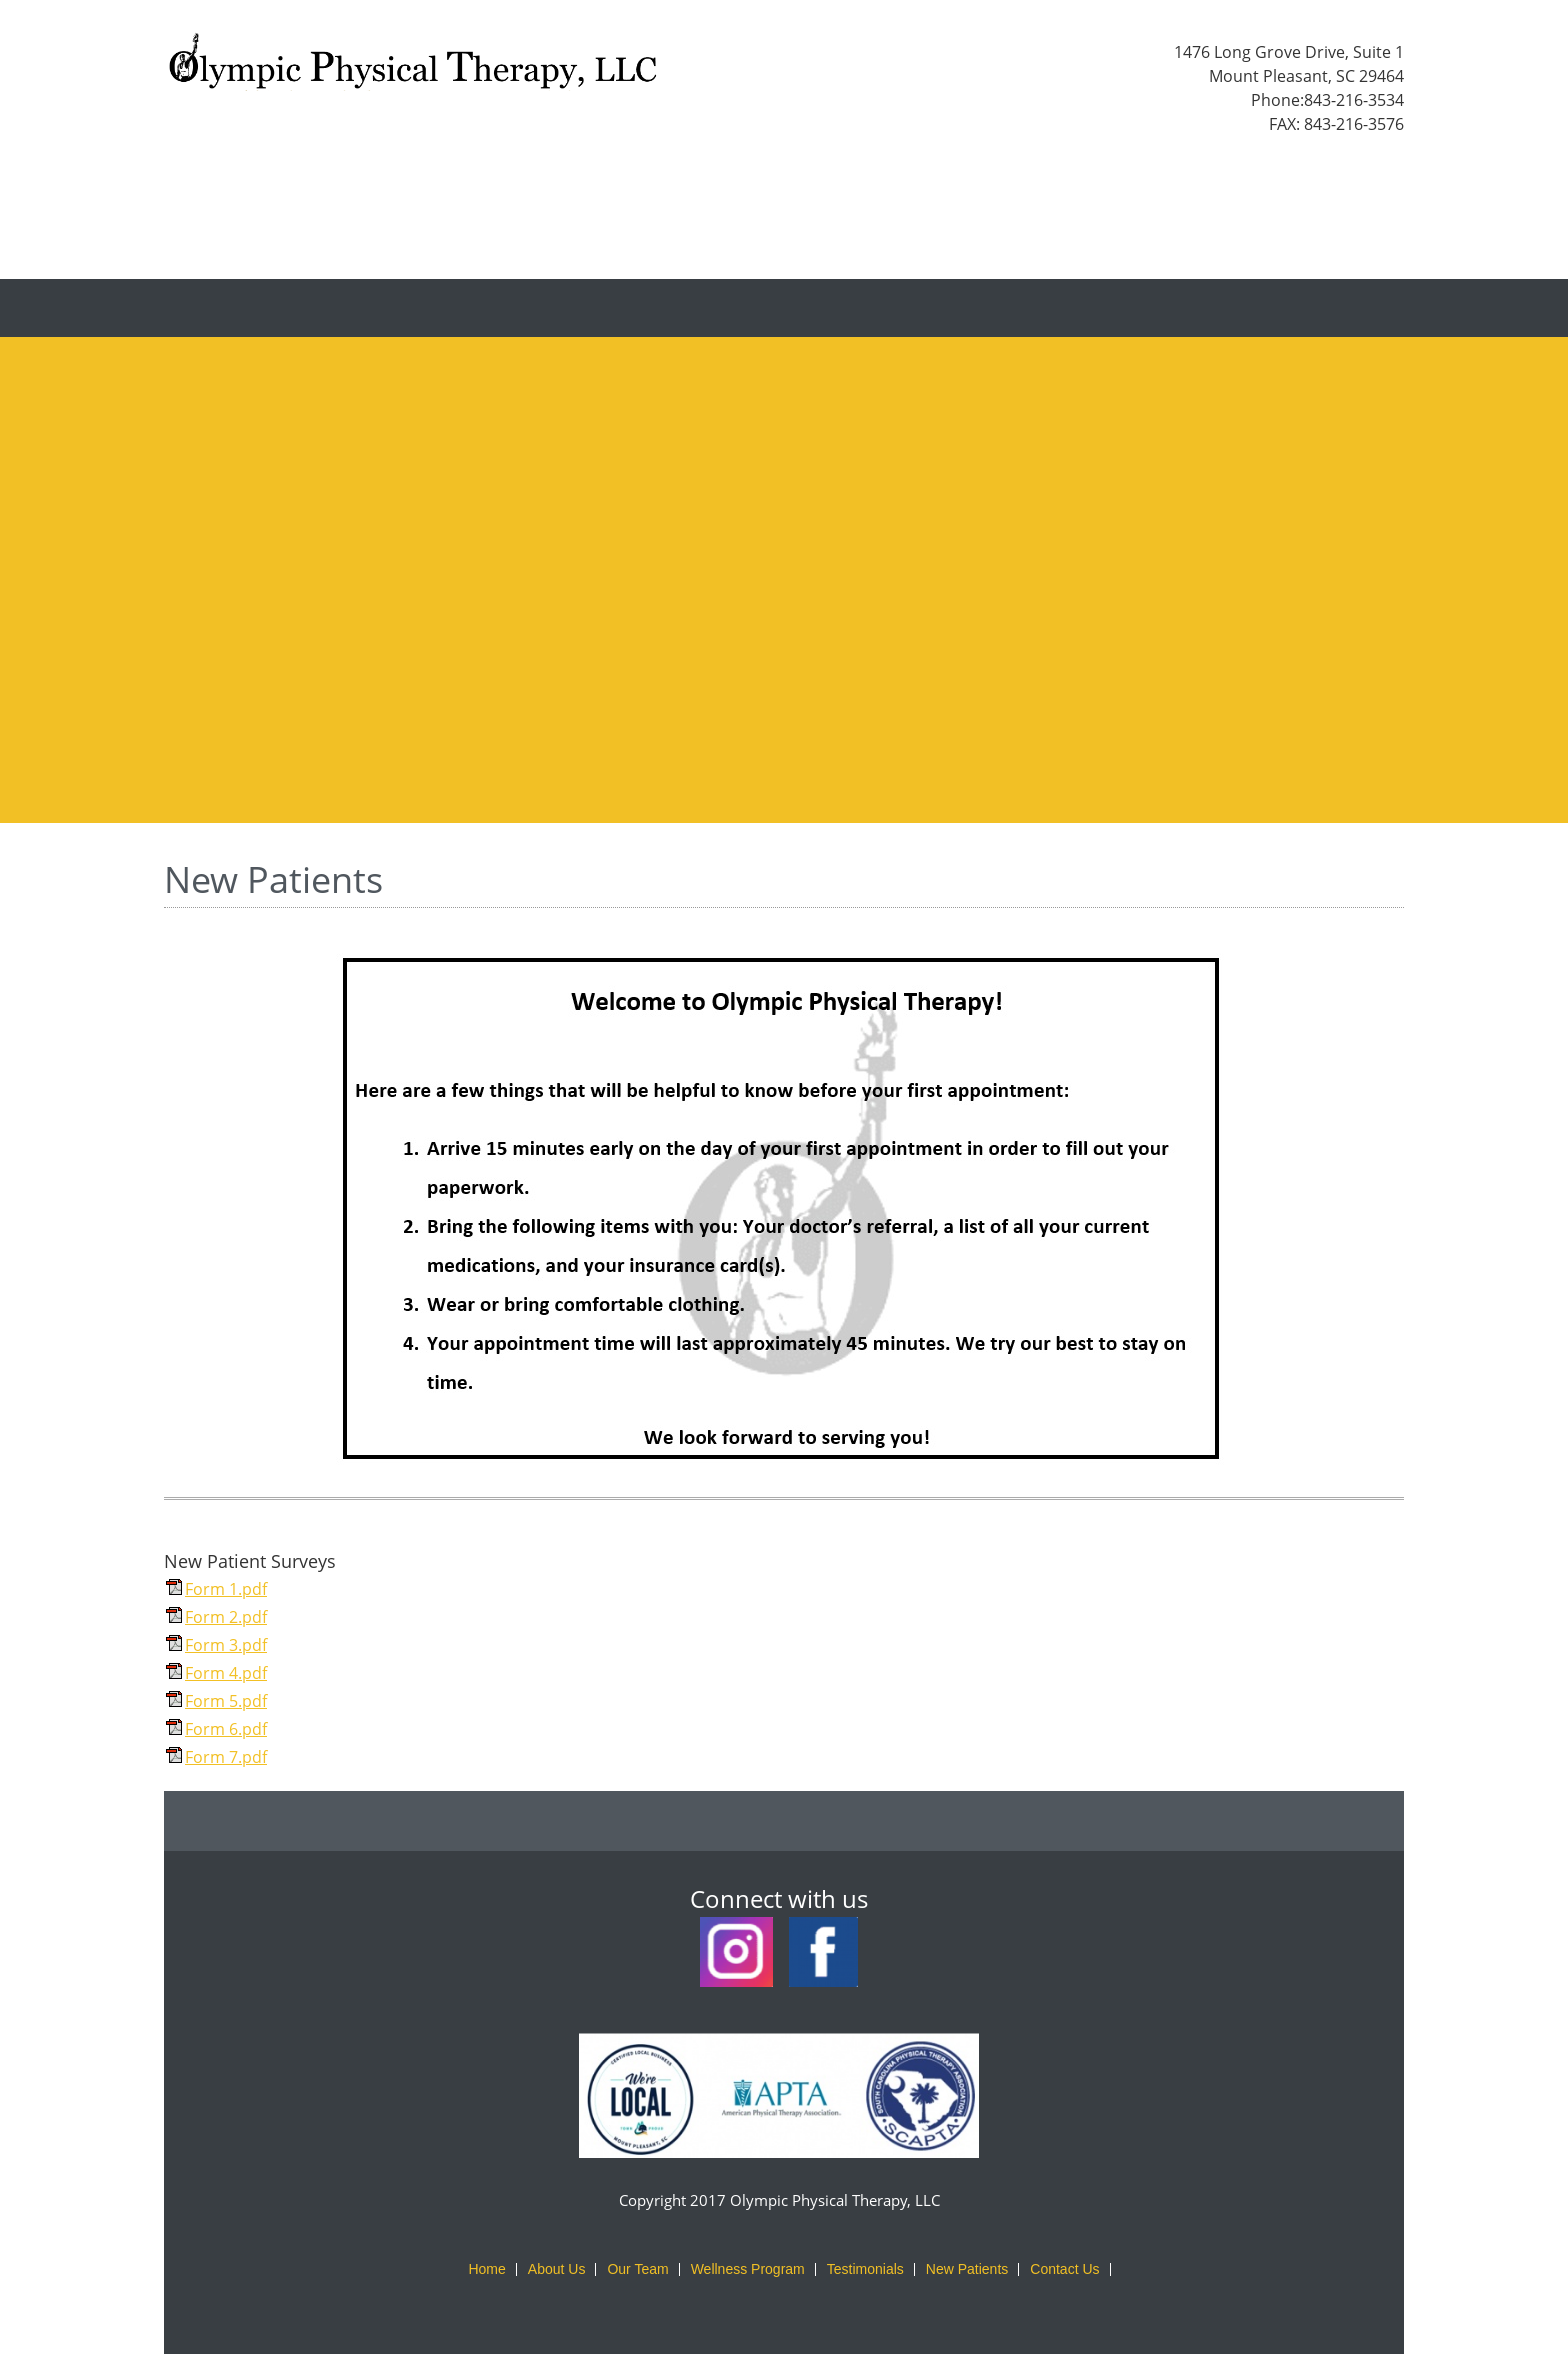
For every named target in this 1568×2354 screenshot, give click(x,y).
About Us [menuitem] (557, 2269)
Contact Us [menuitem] (1064, 2269)
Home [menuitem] (486, 2269)
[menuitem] (634, 308)
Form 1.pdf (226, 1589)
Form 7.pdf (226, 1757)
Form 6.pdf (226, 1729)
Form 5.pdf (226, 1701)
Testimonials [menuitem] (865, 2269)
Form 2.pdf (226, 1617)
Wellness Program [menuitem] (748, 2269)
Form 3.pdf (226, 1645)
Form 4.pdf (226, 1673)
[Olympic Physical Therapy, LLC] (414, 68)
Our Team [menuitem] (637, 2269)
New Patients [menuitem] (967, 2269)
